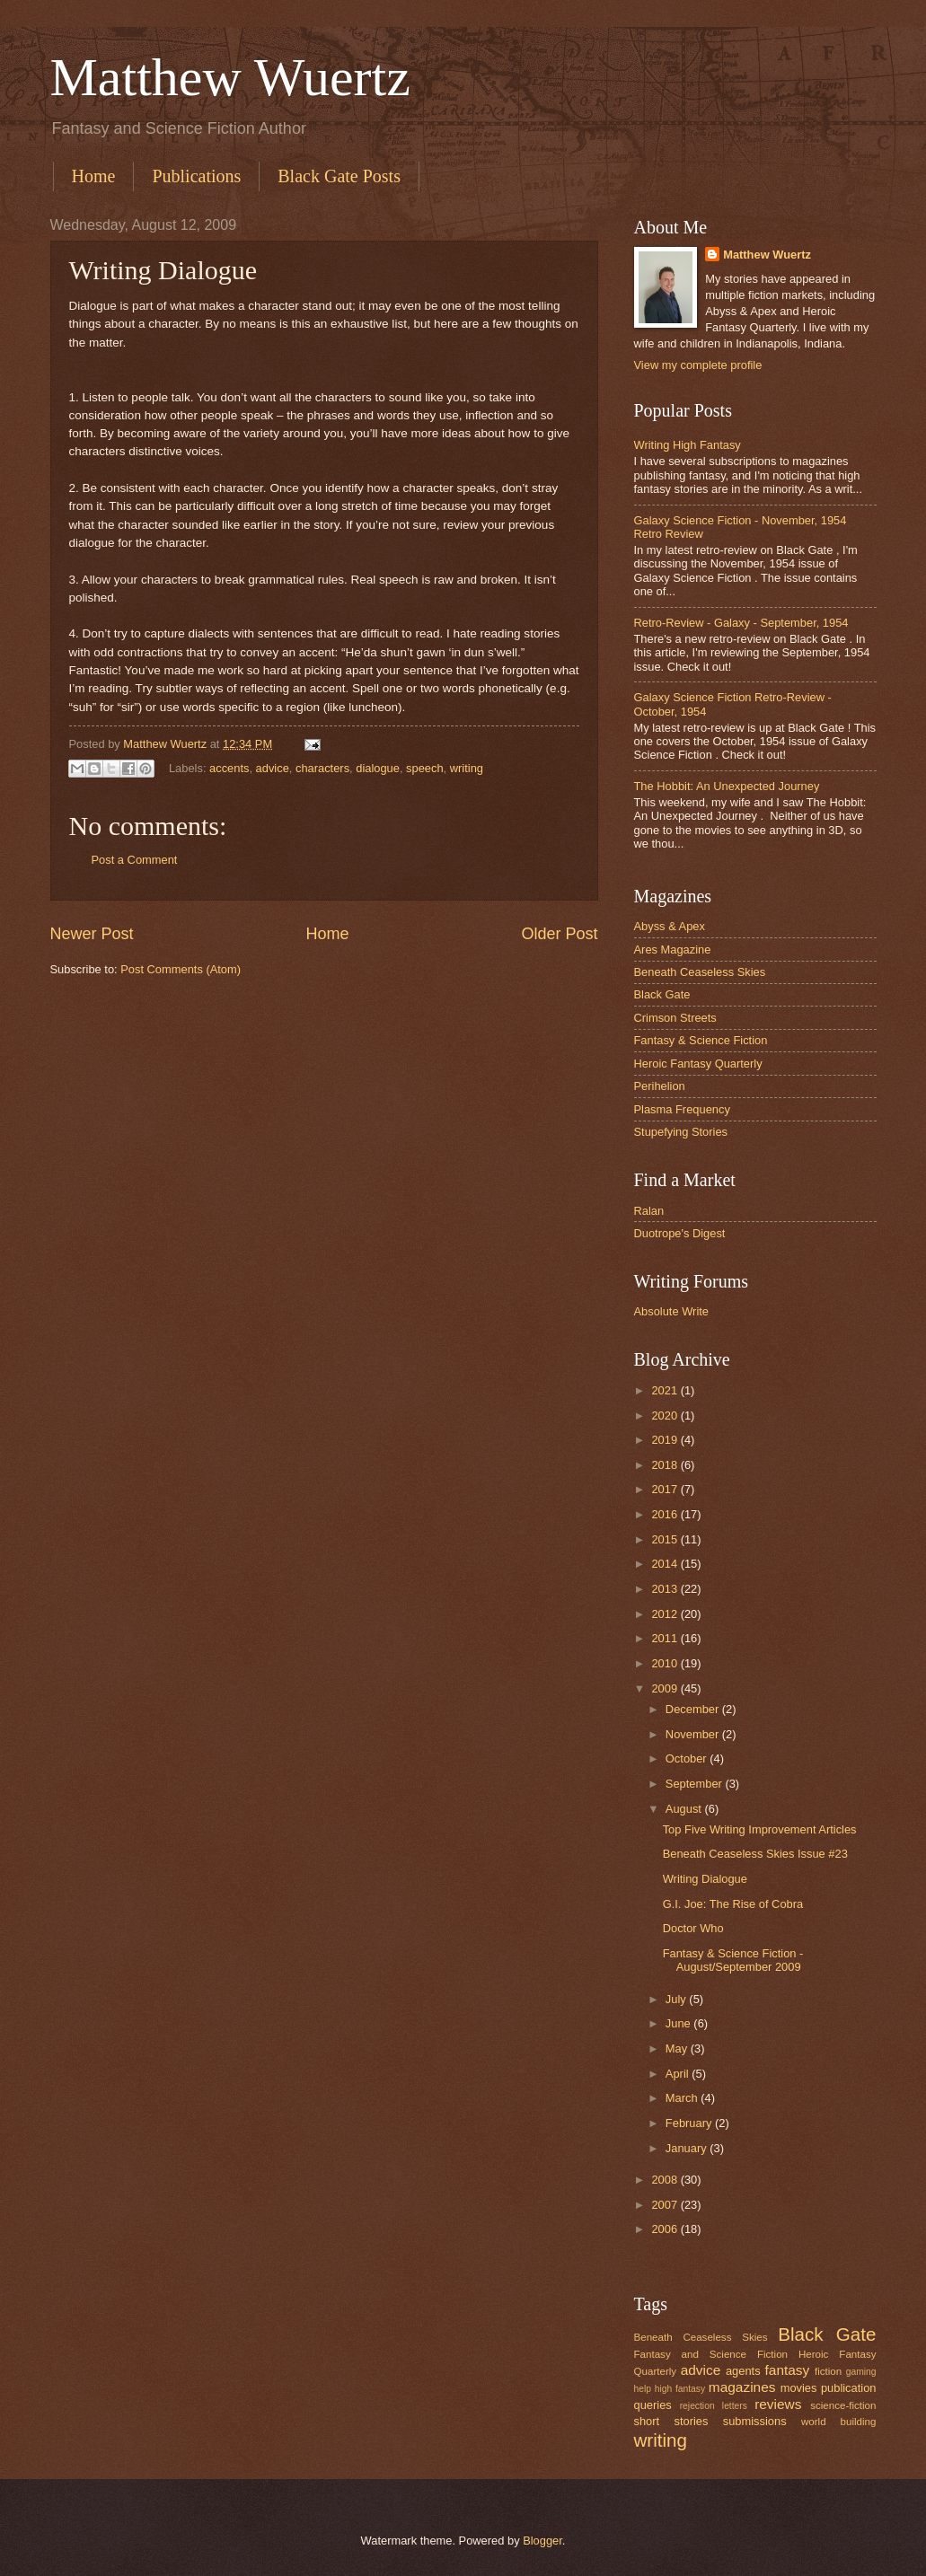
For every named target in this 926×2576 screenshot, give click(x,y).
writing (466, 767)
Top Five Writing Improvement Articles (760, 1829)
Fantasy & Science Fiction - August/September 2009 (733, 1960)
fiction (828, 2371)
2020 (665, 1415)
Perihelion (659, 1086)
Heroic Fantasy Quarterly (698, 1063)
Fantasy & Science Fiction (701, 1040)
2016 (665, 1514)
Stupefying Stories (681, 1132)
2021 (665, 1390)
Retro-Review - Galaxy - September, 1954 (741, 622)
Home (94, 176)
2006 (665, 2229)
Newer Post (92, 934)
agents (743, 2371)
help (642, 2389)
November (694, 1734)
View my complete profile (698, 365)
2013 (665, 1589)
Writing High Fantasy (687, 445)
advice (272, 767)
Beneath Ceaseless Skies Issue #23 (755, 1853)
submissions (755, 2421)
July (677, 1999)
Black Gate (662, 994)
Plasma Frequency (682, 1109)
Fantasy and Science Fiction (711, 2354)
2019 (665, 1439)
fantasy (787, 2370)
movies (798, 2388)
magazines (742, 2387)
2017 (665, 1489)
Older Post (559, 934)
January (688, 2148)
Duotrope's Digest (680, 1233)
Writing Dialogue (705, 1879)
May (678, 2048)
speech (425, 767)
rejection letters (713, 2406)
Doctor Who (693, 1928)
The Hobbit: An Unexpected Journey (727, 786)
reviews (777, 2404)
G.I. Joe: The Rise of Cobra (733, 1904)
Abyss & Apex (669, 926)
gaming (861, 2372)
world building (839, 2421)
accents (229, 767)
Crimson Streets (675, 1017)
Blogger (542, 2540)
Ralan (649, 1211)
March (683, 2098)
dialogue (378, 767)
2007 (665, 2204)
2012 (665, 1614)
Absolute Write (672, 1311)
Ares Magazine (672, 949)
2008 (665, 2179)
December (694, 1709)
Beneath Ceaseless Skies (700, 972)
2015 (665, 1539)
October (688, 1758)
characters (322, 767)
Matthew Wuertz (230, 77)
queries (653, 2405)
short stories (671, 2421)
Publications (196, 176)
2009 (665, 1688)
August (685, 1809)
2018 (665, 1465)
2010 (665, 1663)
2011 (665, 1638)
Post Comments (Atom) (180, 969)
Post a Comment (135, 859)
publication (849, 2388)
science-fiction (843, 2405)
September (696, 1783)
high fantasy (680, 2389)
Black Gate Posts (339, 176)
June (680, 2023)
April (679, 2073)
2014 (665, 1563)
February (690, 2123)
